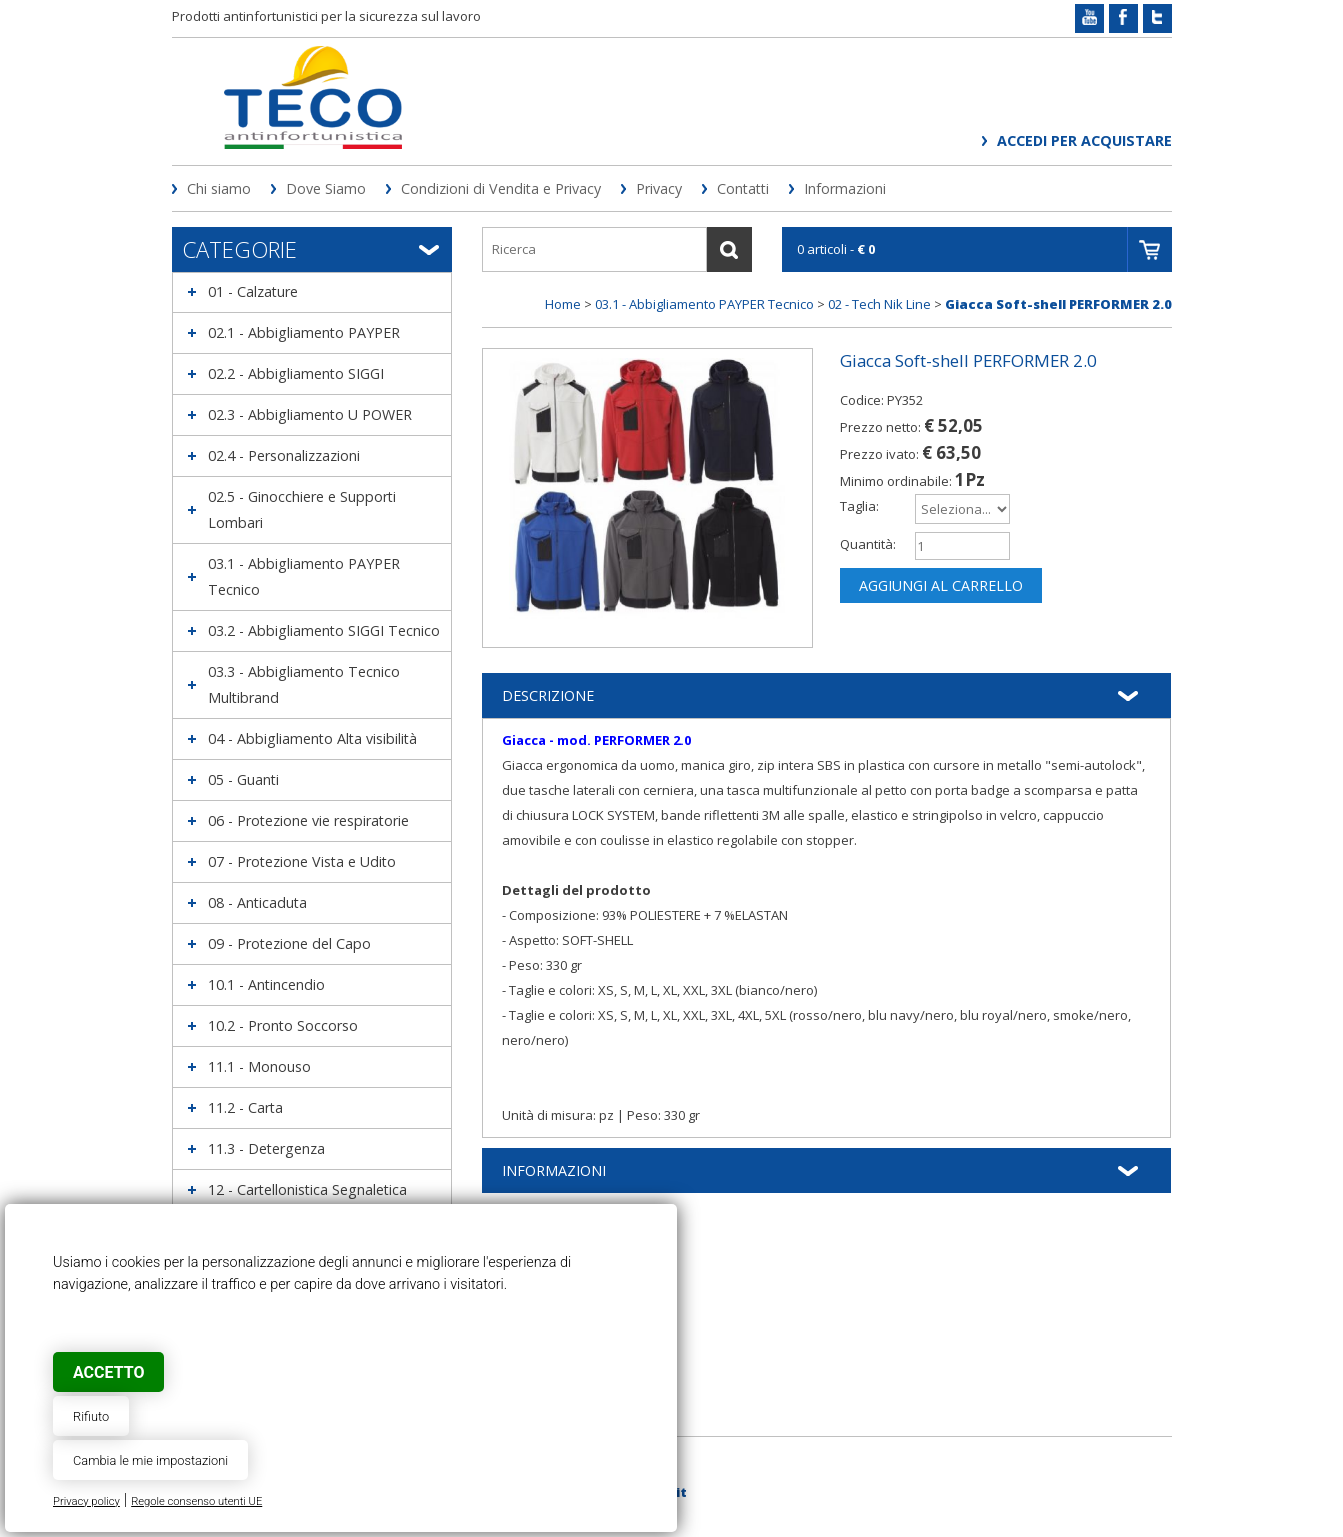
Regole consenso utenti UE (196, 1501)
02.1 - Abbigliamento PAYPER (304, 332)
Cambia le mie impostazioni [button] (150, 1460)
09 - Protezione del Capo (289, 943)
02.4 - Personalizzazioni (284, 455)
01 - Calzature (253, 291)
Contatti (743, 188)
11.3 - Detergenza (266, 1148)
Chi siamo (219, 188)
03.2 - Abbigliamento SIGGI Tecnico (324, 630)
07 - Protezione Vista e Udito (302, 861)
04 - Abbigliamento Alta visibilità (312, 738)
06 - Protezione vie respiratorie (308, 820)
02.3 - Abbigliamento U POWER (310, 414)
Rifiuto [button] (91, 1416)
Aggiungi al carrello (941, 585)
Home (563, 304)
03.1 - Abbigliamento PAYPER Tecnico (704, 304)
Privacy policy (86, 1501)
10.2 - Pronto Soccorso (283, 1025)
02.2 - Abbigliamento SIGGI (296, 373)
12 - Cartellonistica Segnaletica (307, 1189)
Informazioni (845, 188)
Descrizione (548, 695)
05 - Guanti (243, 779)
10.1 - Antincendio (266, 984)
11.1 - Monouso (259, 1066)
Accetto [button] (108, 1372)
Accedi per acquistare (1084, 140)
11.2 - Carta (245, 1107)
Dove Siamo (326, 188)
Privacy (659, 188)
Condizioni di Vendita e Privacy (501, 188)
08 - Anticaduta (257, 902)
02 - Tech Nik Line (879, 304)
